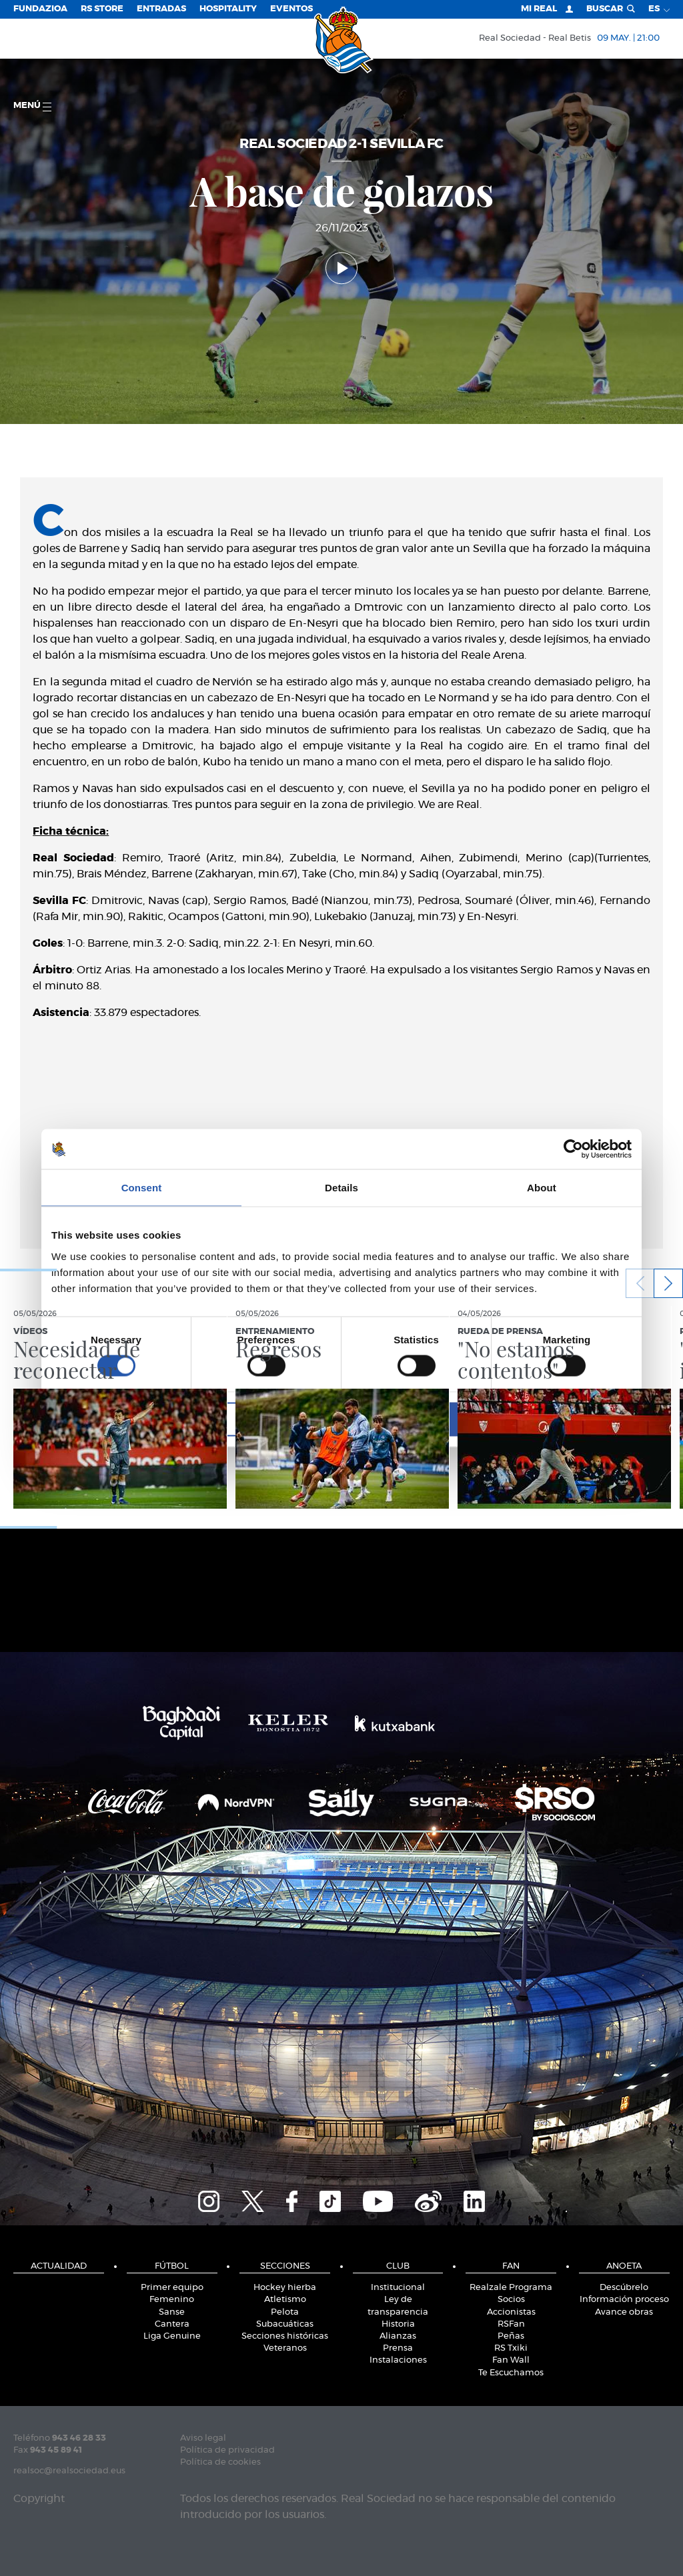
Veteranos (285, 2348)
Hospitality (228, 9)
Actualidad (59, 2266)
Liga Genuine (172, 2336)
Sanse (172, 2312)
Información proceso (624, 2299)
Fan (511, 2266)
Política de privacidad (227, 2450)
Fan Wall (511, 2360)
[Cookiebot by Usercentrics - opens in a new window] (573, 1149)
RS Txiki (511, 2348)
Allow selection (341, 1419)
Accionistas (511, 2312)
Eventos (291, 9)
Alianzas (398, 2336)
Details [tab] (341, 1187)
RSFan (511, 2324)
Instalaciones (398, 2360)
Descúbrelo (624, 2287)
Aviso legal (203, 2438)
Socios (511, 2299)
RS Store (102, 9)
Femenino (171, 2299)
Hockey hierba (284, 2287)
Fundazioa (40, 9)
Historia (398, 2324)
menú (32, 106)
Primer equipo (172, 2287)
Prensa (398, 2348)
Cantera (172, 2324)
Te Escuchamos (511, 2373)
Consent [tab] (141, 1187)
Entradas (161, 9)
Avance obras (624, 2312)
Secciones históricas (284, 2336)
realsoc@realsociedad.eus (69, 2471)
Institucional (398, 2287)
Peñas (511, 2336)
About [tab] (541, 1187)
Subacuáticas (284, 2324)
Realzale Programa (511, 2287)
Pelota (285, 2312)
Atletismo (285, 2299)
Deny (146, 1419)
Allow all (536, 1419)
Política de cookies (220, 2462)
